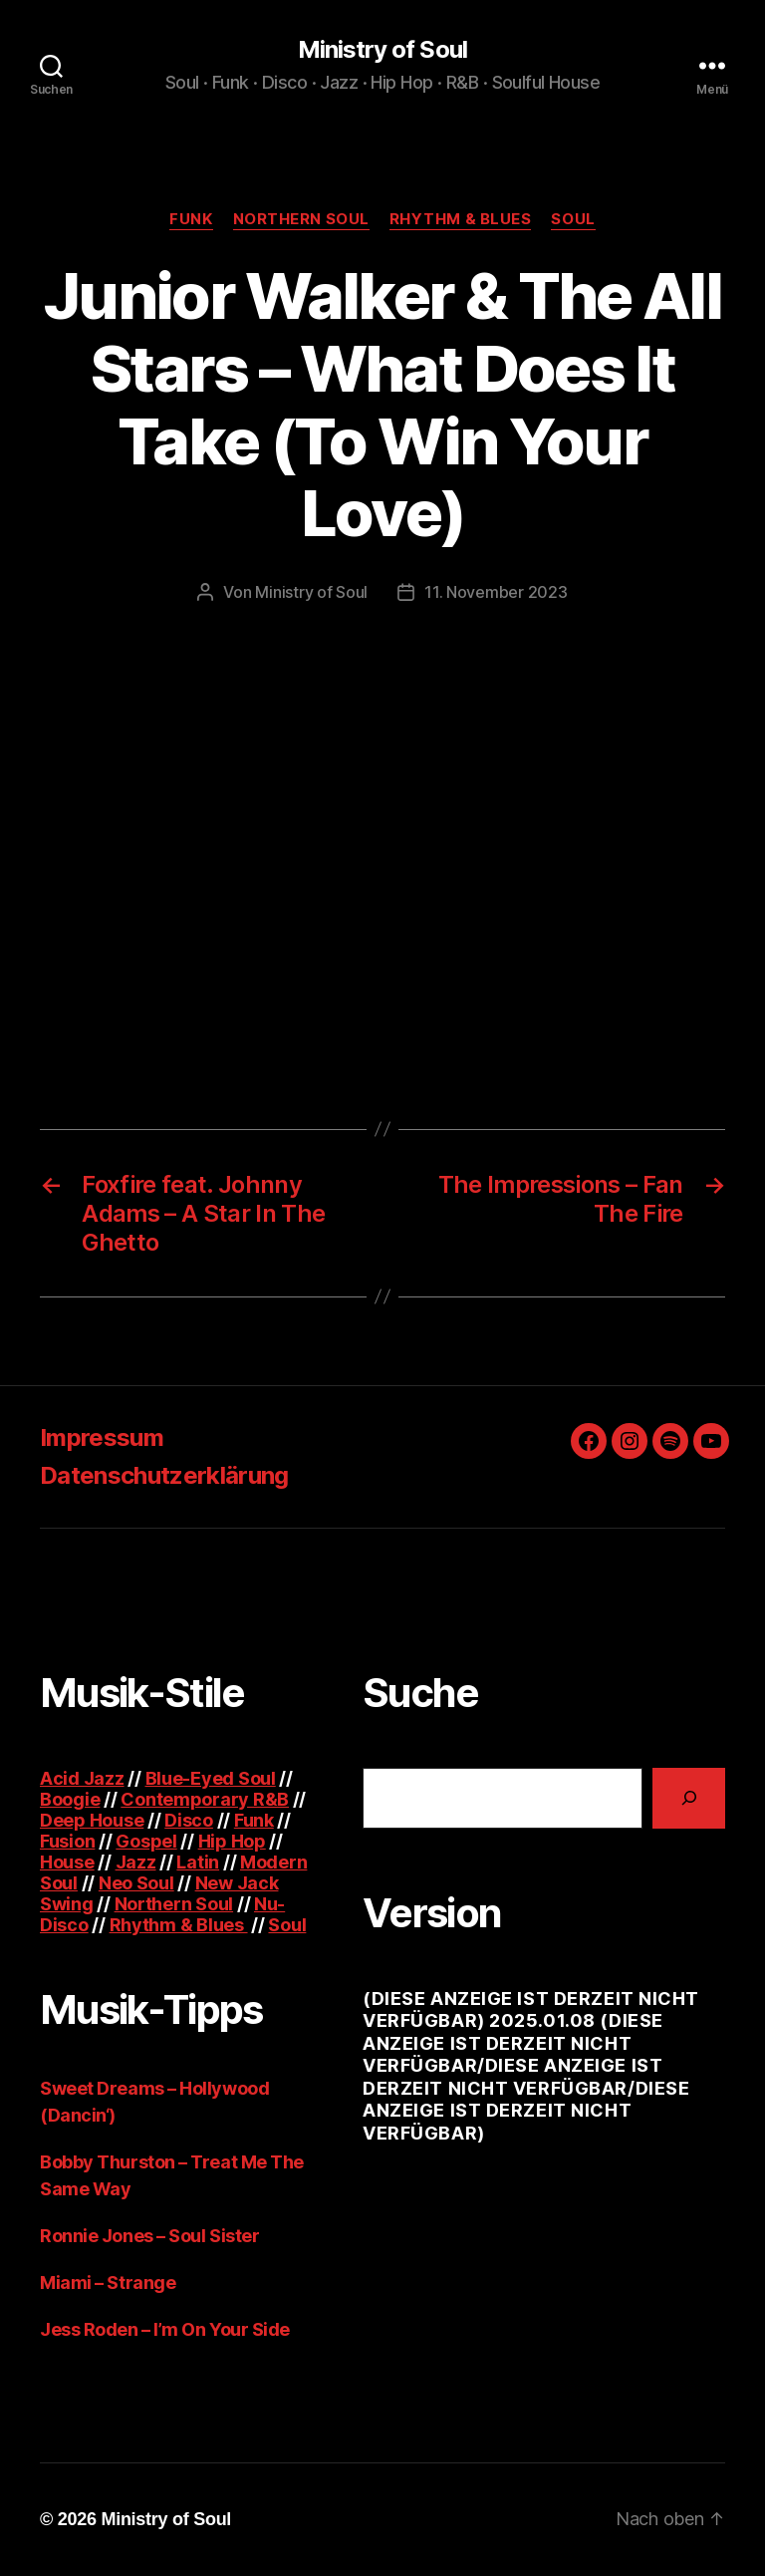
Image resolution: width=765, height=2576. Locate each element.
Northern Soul (301, 219)
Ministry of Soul (382, 50)
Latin (197, 1862)
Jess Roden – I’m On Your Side (165, 2329)
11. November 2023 (495, 592)
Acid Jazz (82, 1778)
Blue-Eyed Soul (210, 1778)
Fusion (67, 1841)
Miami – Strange (107, 2282)
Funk (190, 219)
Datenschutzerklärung (164, 1475)
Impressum (101, 1437)
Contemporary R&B (205, 1799)
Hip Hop (232, 1841)
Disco (188, 1820)
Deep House (91, 1820)
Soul (573, 219)
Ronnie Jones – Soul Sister (149, 2235)
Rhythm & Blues (460, 219)
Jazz (136, 1862)
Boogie (70, 1799)
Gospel (146, 1841)
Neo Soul (136, 1882)
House (67, 1862)
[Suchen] (688, 1798)
